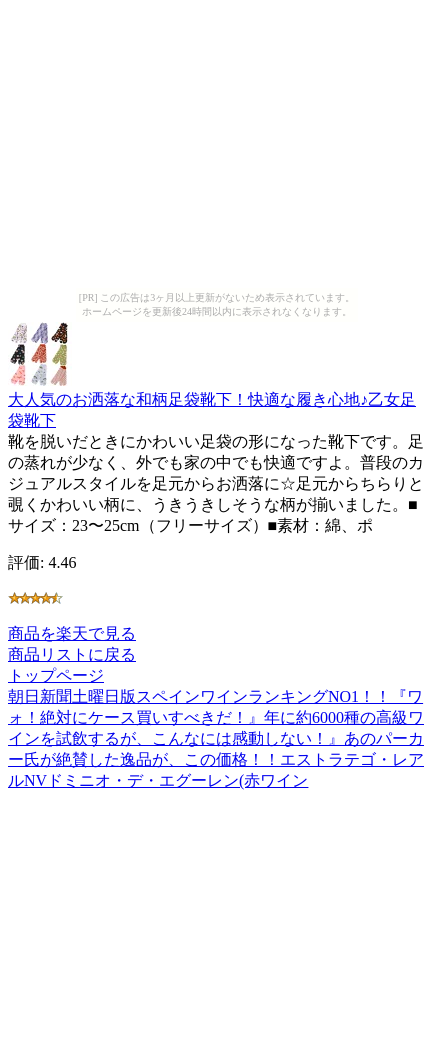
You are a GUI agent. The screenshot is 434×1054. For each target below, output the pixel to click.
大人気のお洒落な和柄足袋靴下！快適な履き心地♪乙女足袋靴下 (212, 400)
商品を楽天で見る (72, 633)
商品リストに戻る (72, 654)
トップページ (56, 675)
